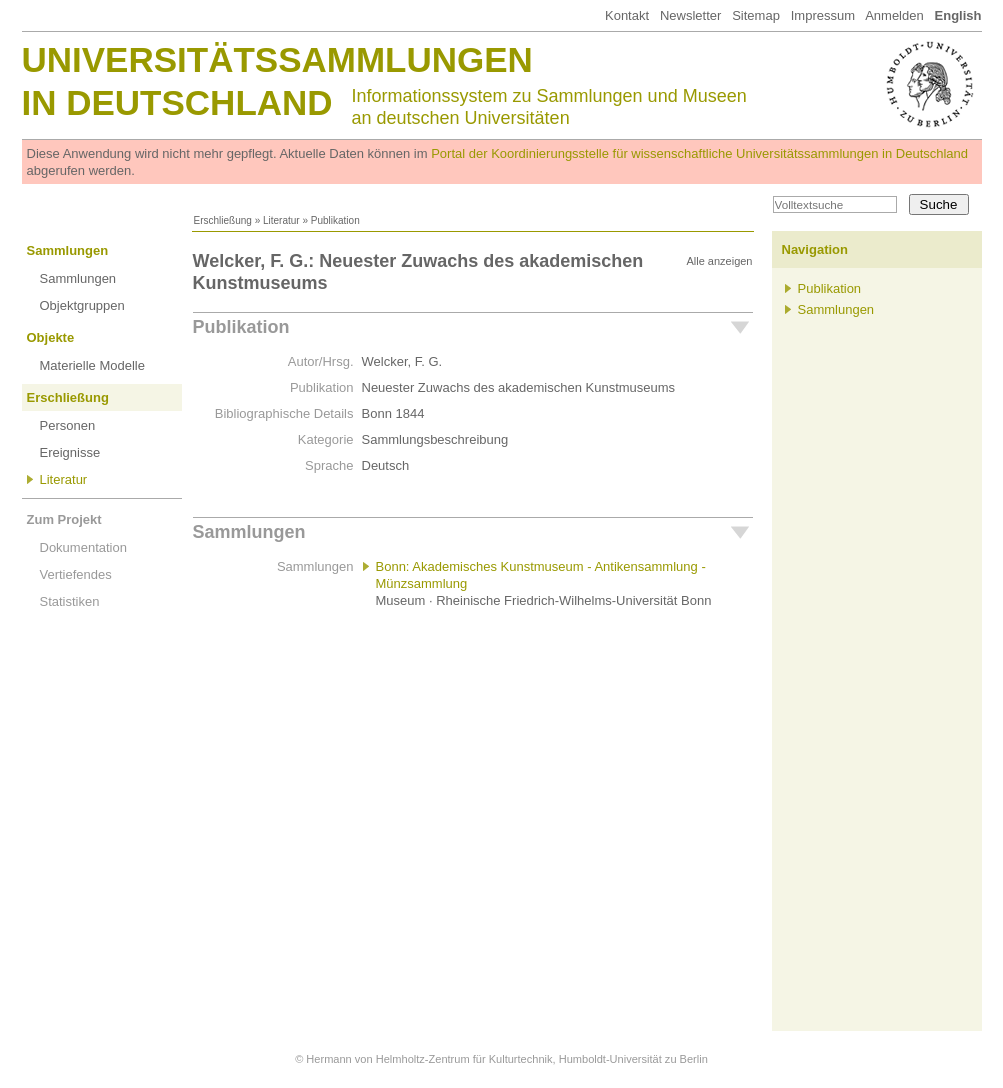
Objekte (51, 337)
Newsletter (690, 15)
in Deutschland (177, 102)
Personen (68, 425)
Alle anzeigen (719, 261)
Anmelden (894, 15)
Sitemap (756, 15)
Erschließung (223, 220)
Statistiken (70, 601)
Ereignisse (70, 452)
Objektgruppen (82, 305)
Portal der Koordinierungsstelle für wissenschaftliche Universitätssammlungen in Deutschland (699, 153)
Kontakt (627, 15)
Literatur (281, 220)
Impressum (823, 15)
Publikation (241, 327)
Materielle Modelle (93, 365)
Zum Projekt (64, 519)
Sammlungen (68, 250)
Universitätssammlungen (277, 59)
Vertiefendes (76, 574)
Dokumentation (83, 547)
